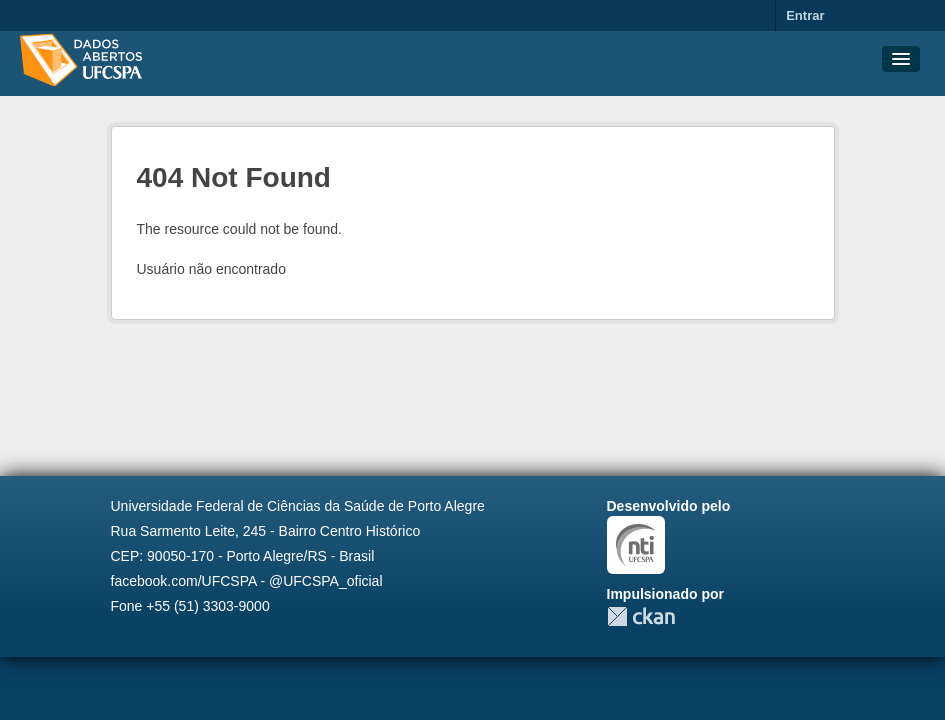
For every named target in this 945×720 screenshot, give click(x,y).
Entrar (805, 15)
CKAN (641, 616)
